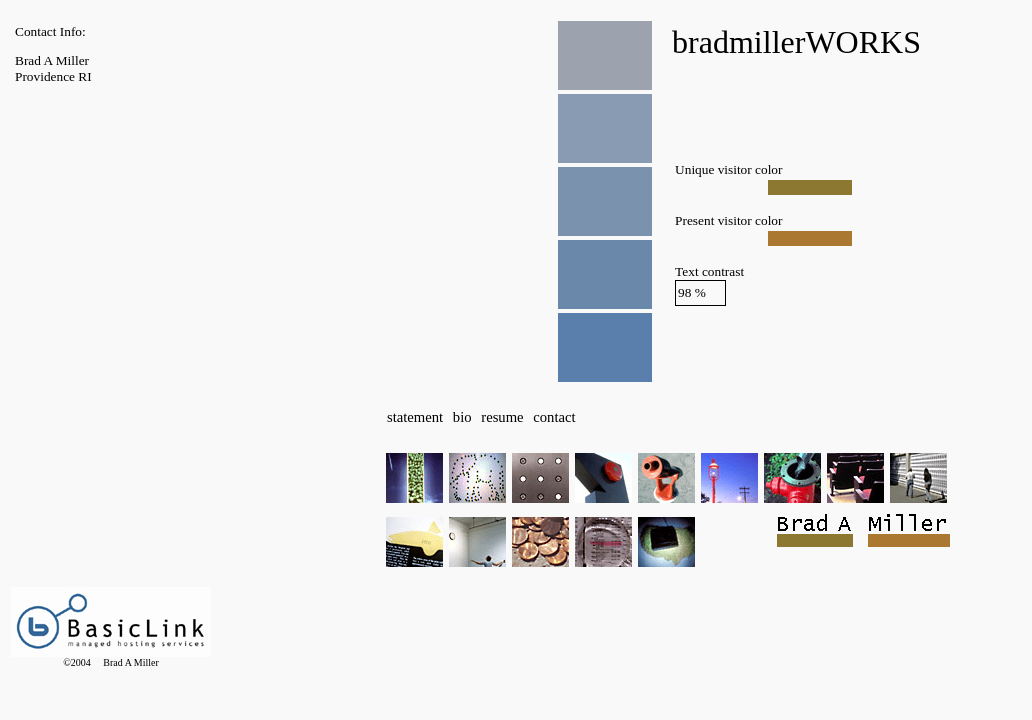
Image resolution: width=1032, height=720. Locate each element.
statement (415, 417)
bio (462, 417)
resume (502, 417)
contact (554, 417)
